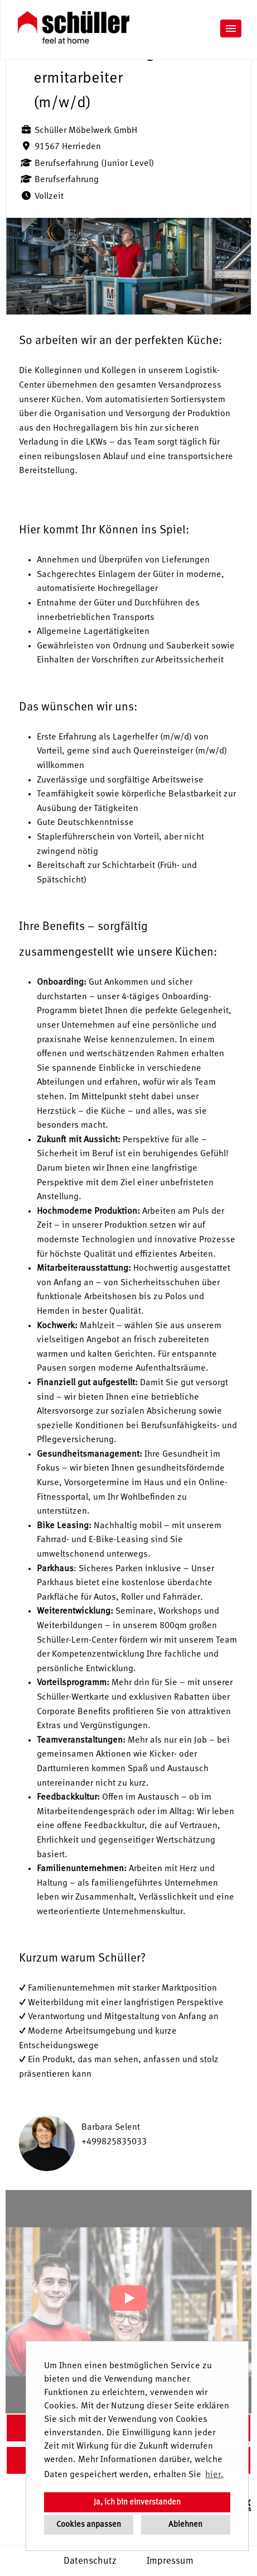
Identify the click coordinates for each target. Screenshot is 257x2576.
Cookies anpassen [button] (88, 2525)
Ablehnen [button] (185, 2525)
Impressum (170, 2561)
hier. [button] (214, 2474)
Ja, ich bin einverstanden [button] (137, 2502)
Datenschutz (90, 2561)
